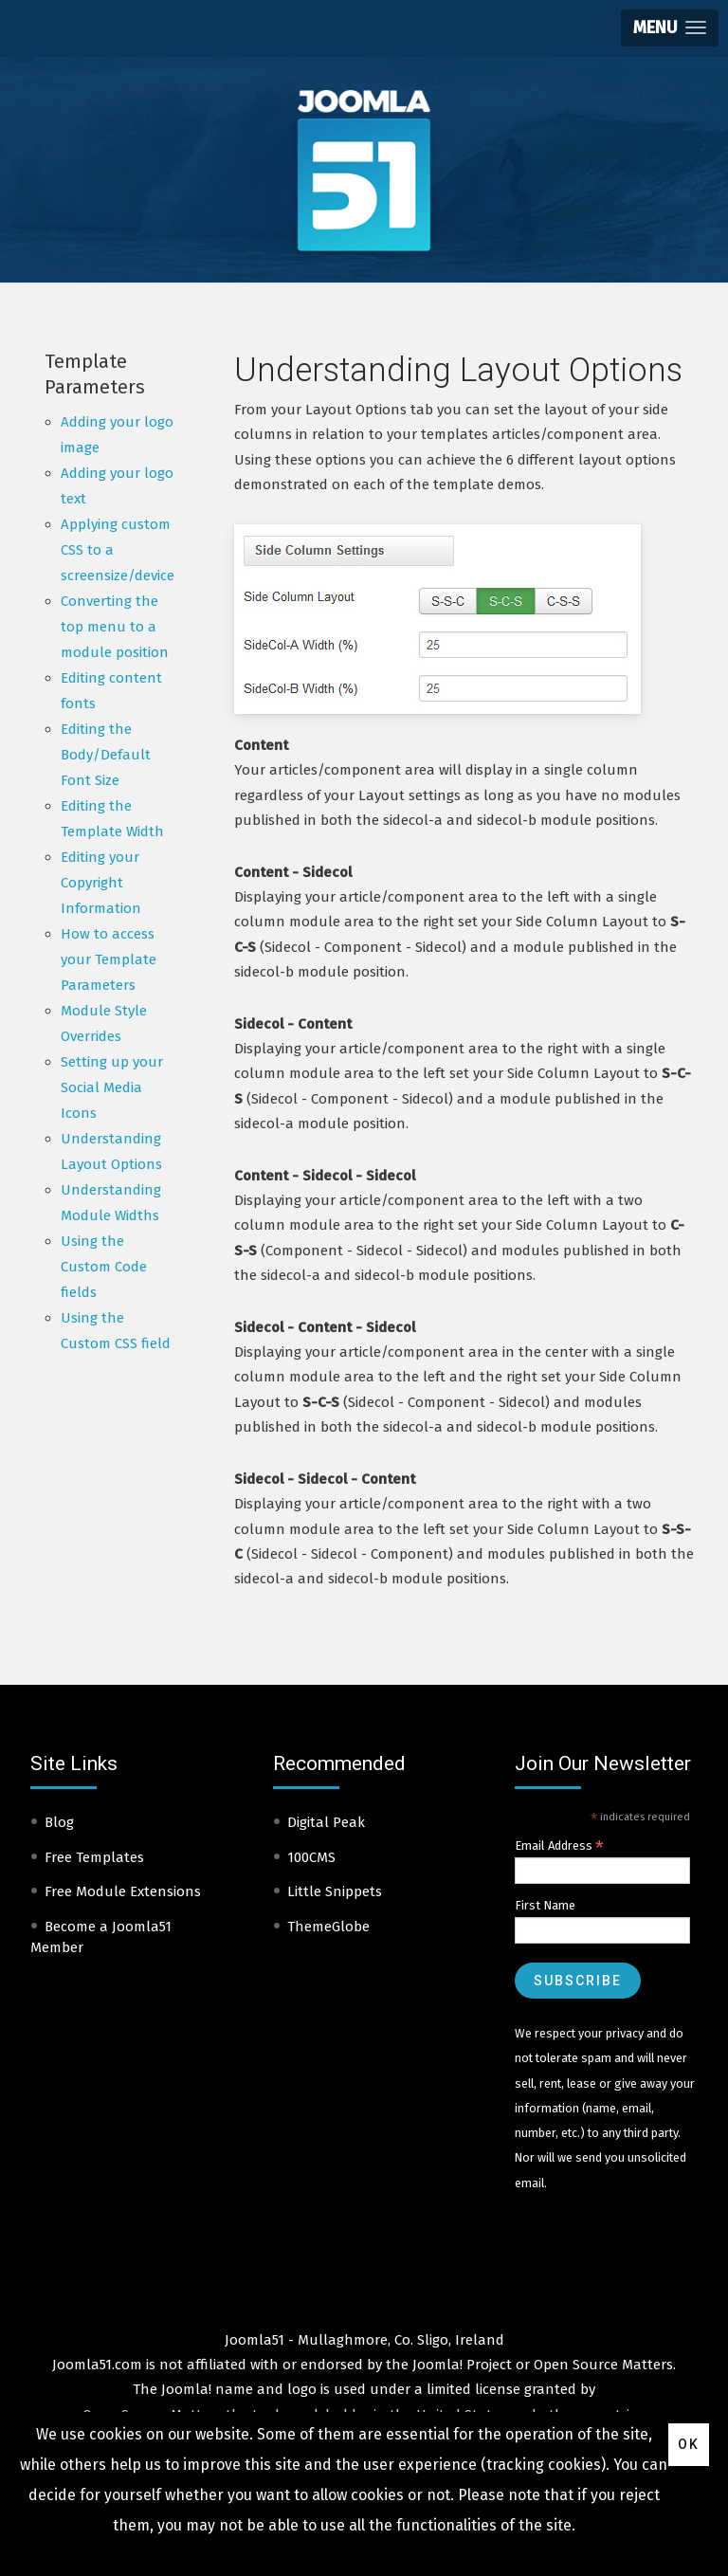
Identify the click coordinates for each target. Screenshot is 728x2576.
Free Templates (94, 1857)
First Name (545, 1905)
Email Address (559, 1845)
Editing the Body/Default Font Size (106, 755)
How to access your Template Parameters (108, 959)
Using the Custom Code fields (104, 1267)
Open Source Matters (603, 2364)
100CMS (311, 1857)
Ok (689, 2444)
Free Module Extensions (123, 1891)
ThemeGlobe (328, 1926)
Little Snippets (334, 1891)
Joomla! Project (460, 2364)
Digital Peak (326, 1822)
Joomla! (186, 2389)
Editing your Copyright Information (101, 883)
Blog (59, 1822)
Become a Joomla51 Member (101, 1937)
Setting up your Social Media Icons (112, 1087)
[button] (670, 27)
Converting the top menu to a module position (115, 627)
